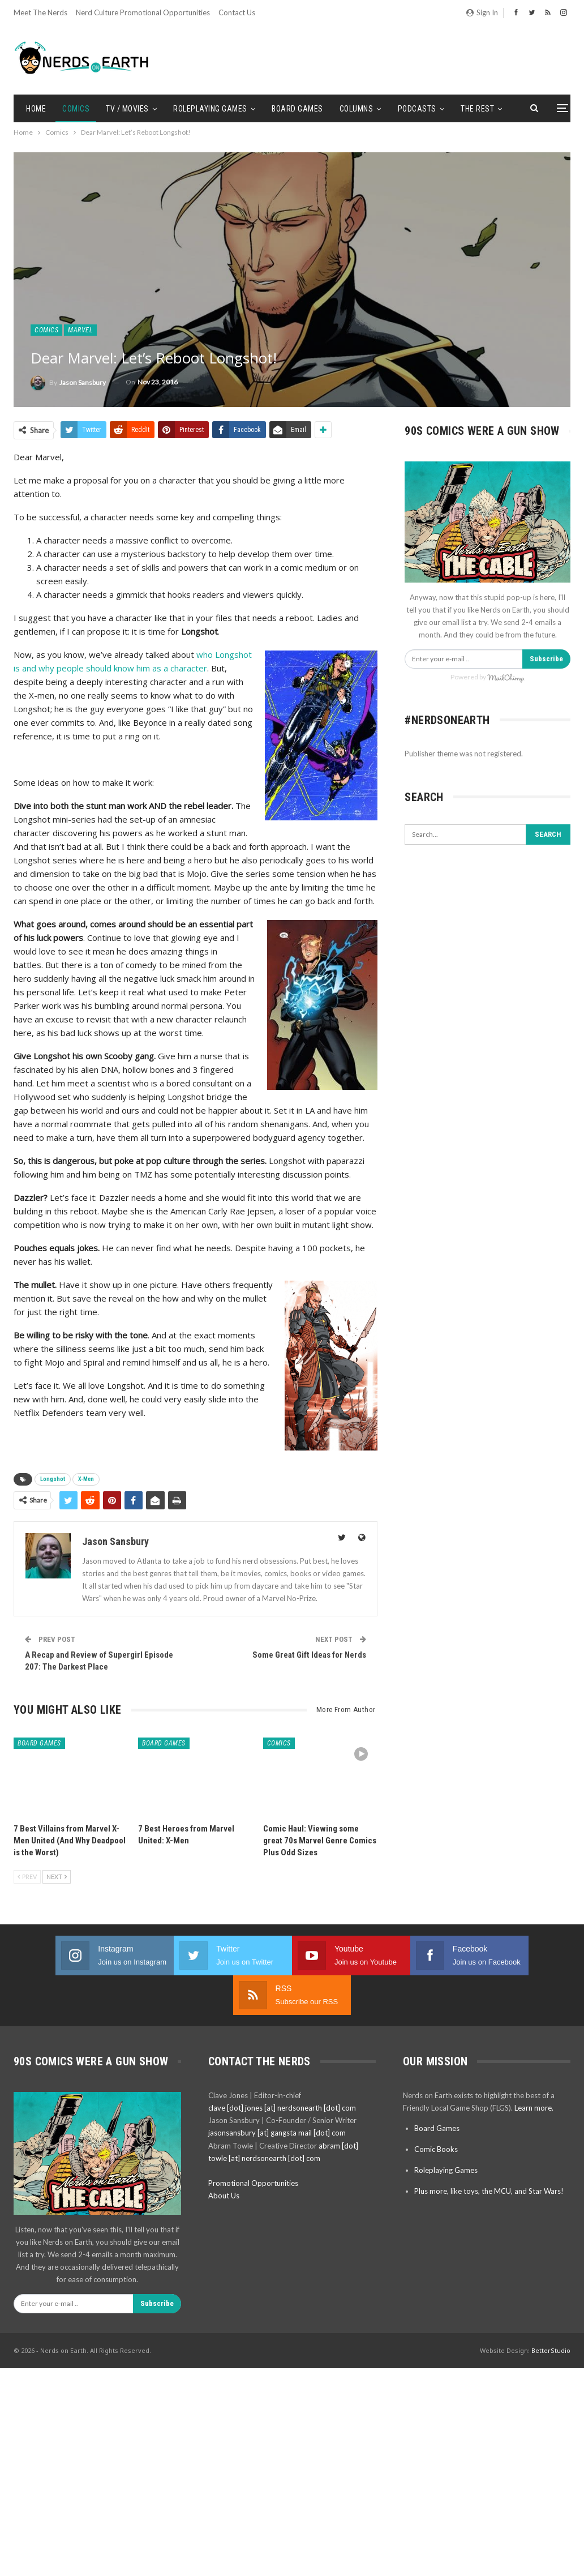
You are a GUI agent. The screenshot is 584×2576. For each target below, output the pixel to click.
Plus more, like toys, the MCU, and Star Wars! (489, 2151)
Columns (356, 108)
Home (36, 108)
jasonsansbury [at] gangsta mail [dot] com (277, 2093)
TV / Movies (127, 108)
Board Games (297, 108)
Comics (75, 108)
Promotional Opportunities (253, 2143)
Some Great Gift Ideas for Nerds (309, 1655)
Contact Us (236, 12)
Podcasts (417, 108)
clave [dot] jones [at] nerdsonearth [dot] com (282, 2068)
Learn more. (533, 2068)
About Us (223, 2155)
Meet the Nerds (40, 12)
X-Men (86, 1479)
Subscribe (546, 658)
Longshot (52, 1479)
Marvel (80, 330)
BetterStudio (550, 2311)
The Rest (477, 108)
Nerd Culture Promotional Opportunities (143, 12)
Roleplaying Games (210, 108)
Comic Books (436, 2109)
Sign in (482, 12)
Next (56, 1876)
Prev (27, 1876)
